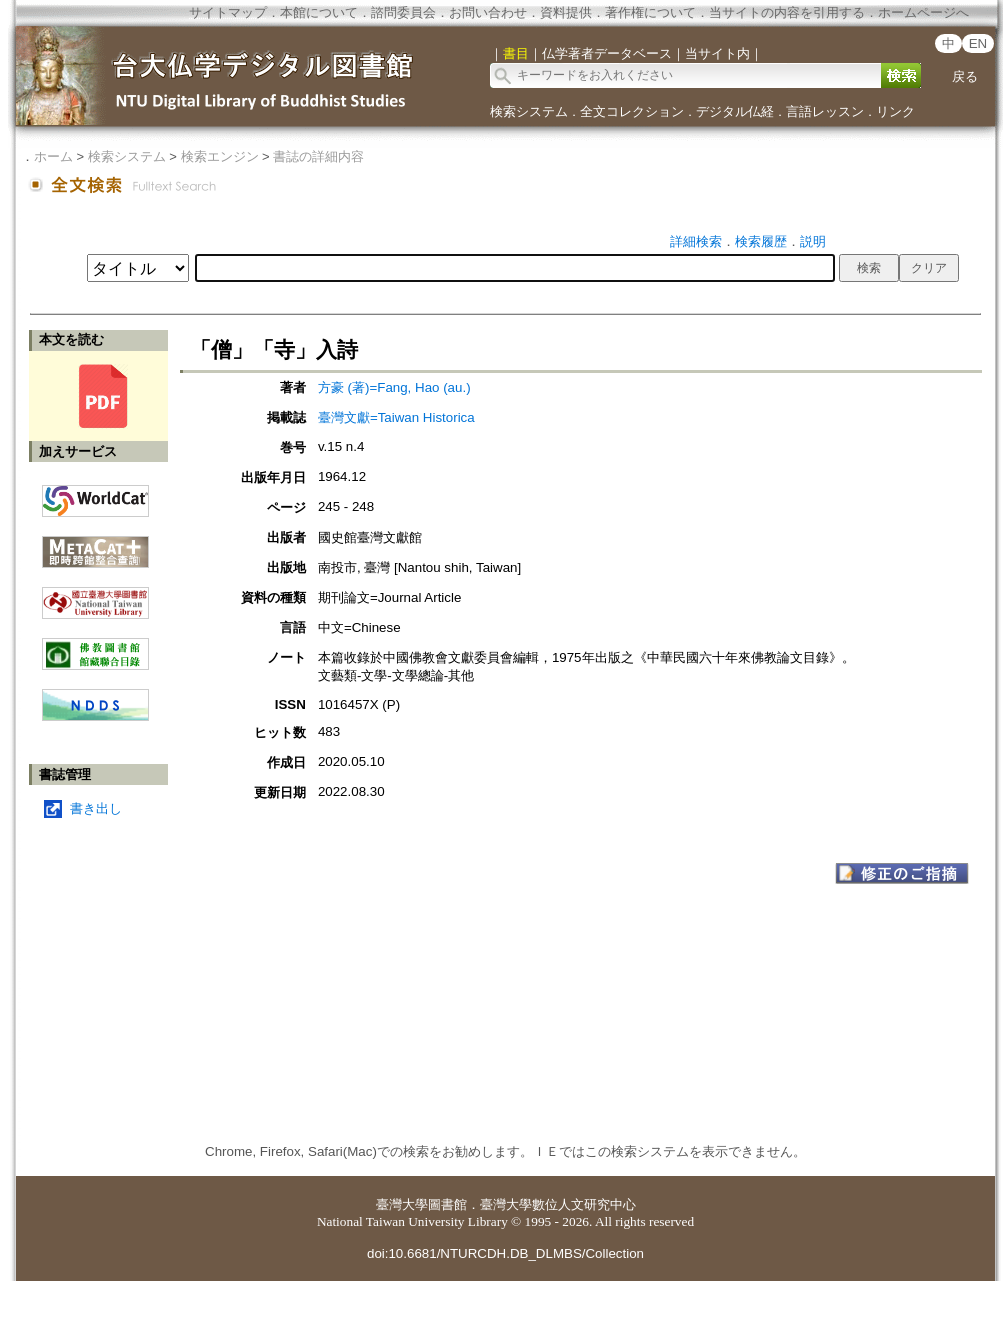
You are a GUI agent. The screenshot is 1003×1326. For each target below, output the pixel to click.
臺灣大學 (402, 1204)
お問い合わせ (488, 12)
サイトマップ (228, 12)
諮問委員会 (403, 12)
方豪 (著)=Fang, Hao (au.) (394, 387)
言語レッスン (825, 111)
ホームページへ (923, 12)
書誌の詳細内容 (318, 156)
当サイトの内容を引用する (787, 12)
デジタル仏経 (735, 111)
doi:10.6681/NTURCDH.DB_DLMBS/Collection (505, 1253)
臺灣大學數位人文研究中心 (558, 1204)
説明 (813, 241)
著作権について (650, 12)
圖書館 (447, 1204)
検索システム (529, 111)
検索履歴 (761, 241)
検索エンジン (220, 156)
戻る (965, 76)
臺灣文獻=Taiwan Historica (396, 417)
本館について (319, 12)
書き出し (96, 808)
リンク (895, 111)
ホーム (53, 156)
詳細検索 (696, 241)
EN (978, 43)
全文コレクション (632, 111)
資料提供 (566, 12)
